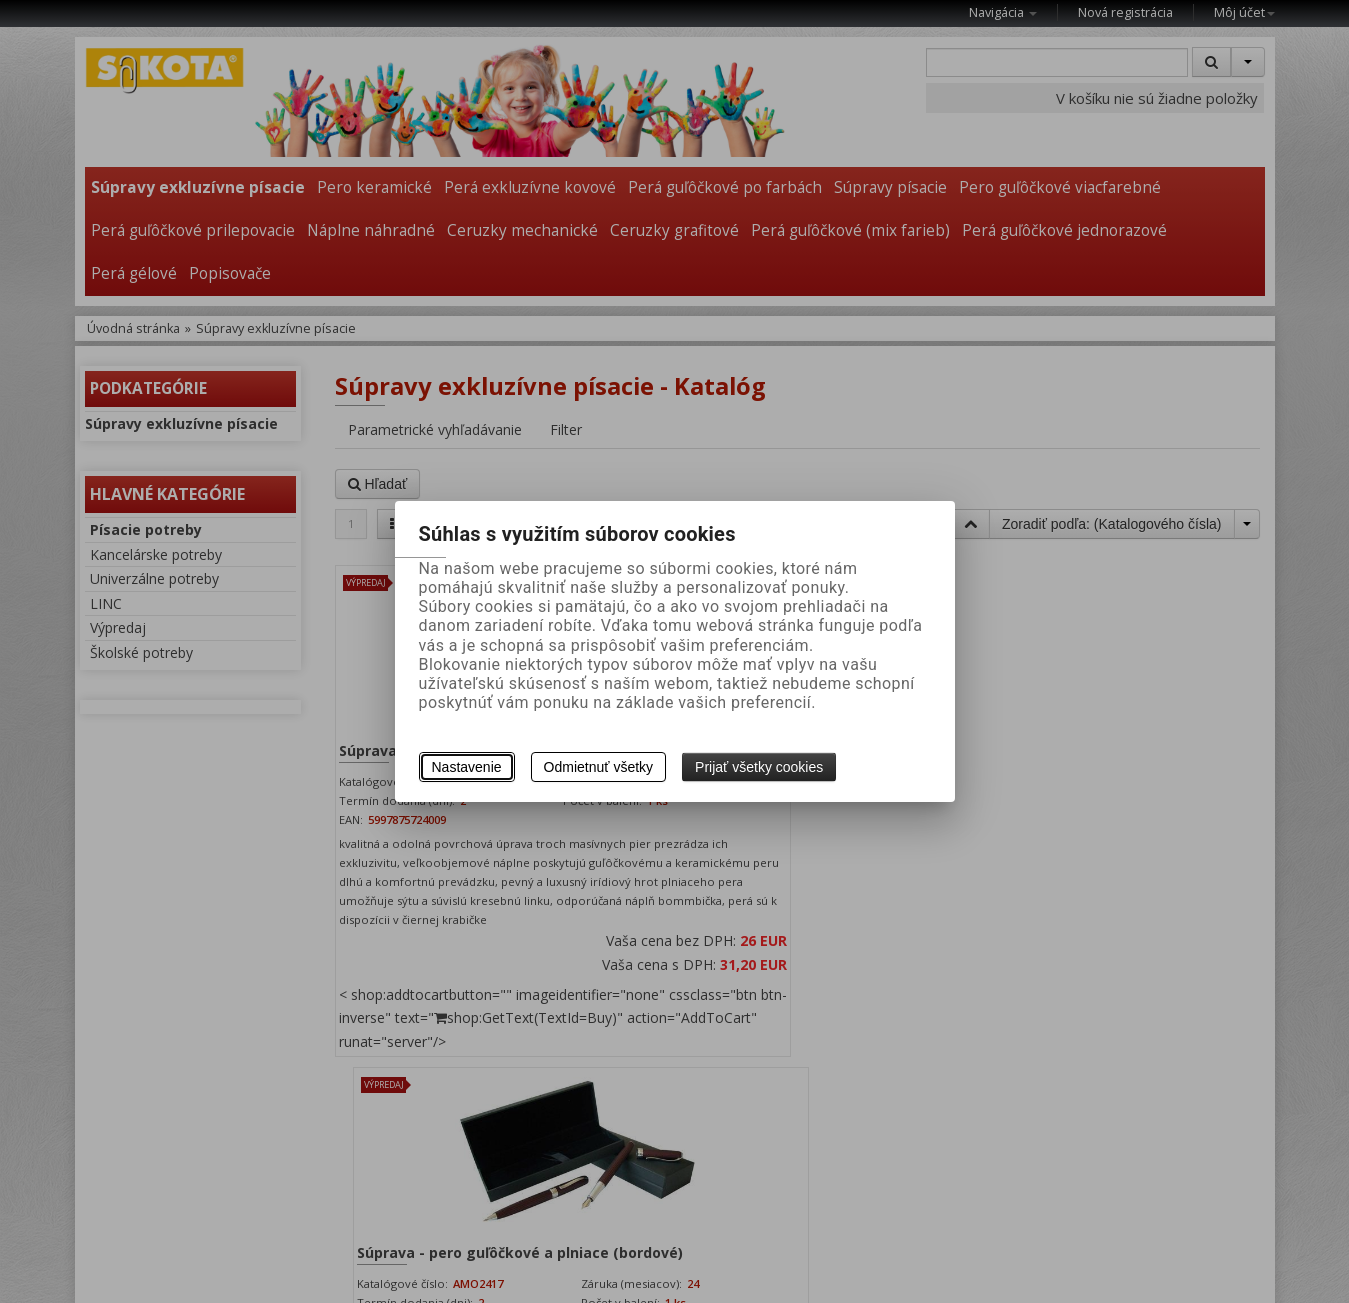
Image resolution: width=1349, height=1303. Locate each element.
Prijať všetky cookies (759, 767)
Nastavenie (467, 767)
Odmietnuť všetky (599, 767)
